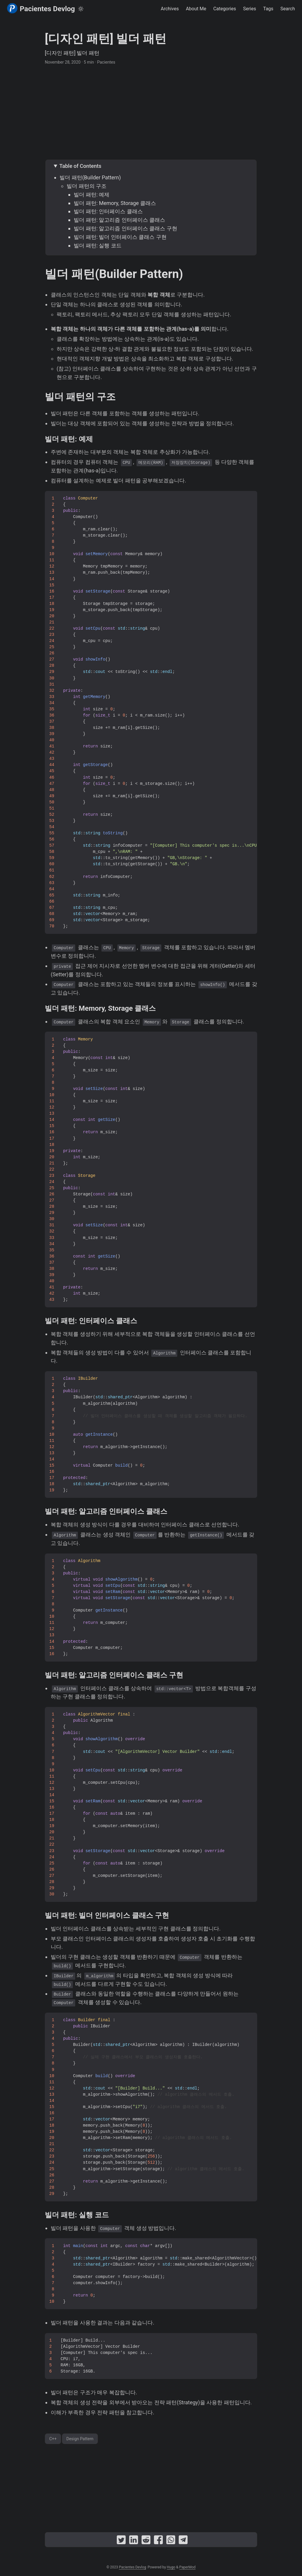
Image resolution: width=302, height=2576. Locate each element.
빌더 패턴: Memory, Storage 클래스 (115, 203)
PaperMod (187, 2567)
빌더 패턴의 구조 (86, 186)
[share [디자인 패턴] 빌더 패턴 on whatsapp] (170, 2541)
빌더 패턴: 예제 (91, 194)
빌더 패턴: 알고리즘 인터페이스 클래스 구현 (125, 228)
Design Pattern (79, 2438)
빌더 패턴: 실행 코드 (98, 245)
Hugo (171, 2567)
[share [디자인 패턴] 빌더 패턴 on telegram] (183, 2541)
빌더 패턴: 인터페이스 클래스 (108, 211)
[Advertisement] (151, 112)
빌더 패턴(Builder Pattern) (90, 177)
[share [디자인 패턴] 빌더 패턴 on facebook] (158, 2541)
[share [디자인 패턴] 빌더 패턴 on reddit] (146, 2541)
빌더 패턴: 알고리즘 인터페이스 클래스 (119, 220)
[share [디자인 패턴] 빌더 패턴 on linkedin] (133, 2541)
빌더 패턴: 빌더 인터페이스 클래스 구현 (120, 237)
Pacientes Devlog (41, 8)
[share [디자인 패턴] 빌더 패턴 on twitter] (121, 2541)
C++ (53, 2438)
